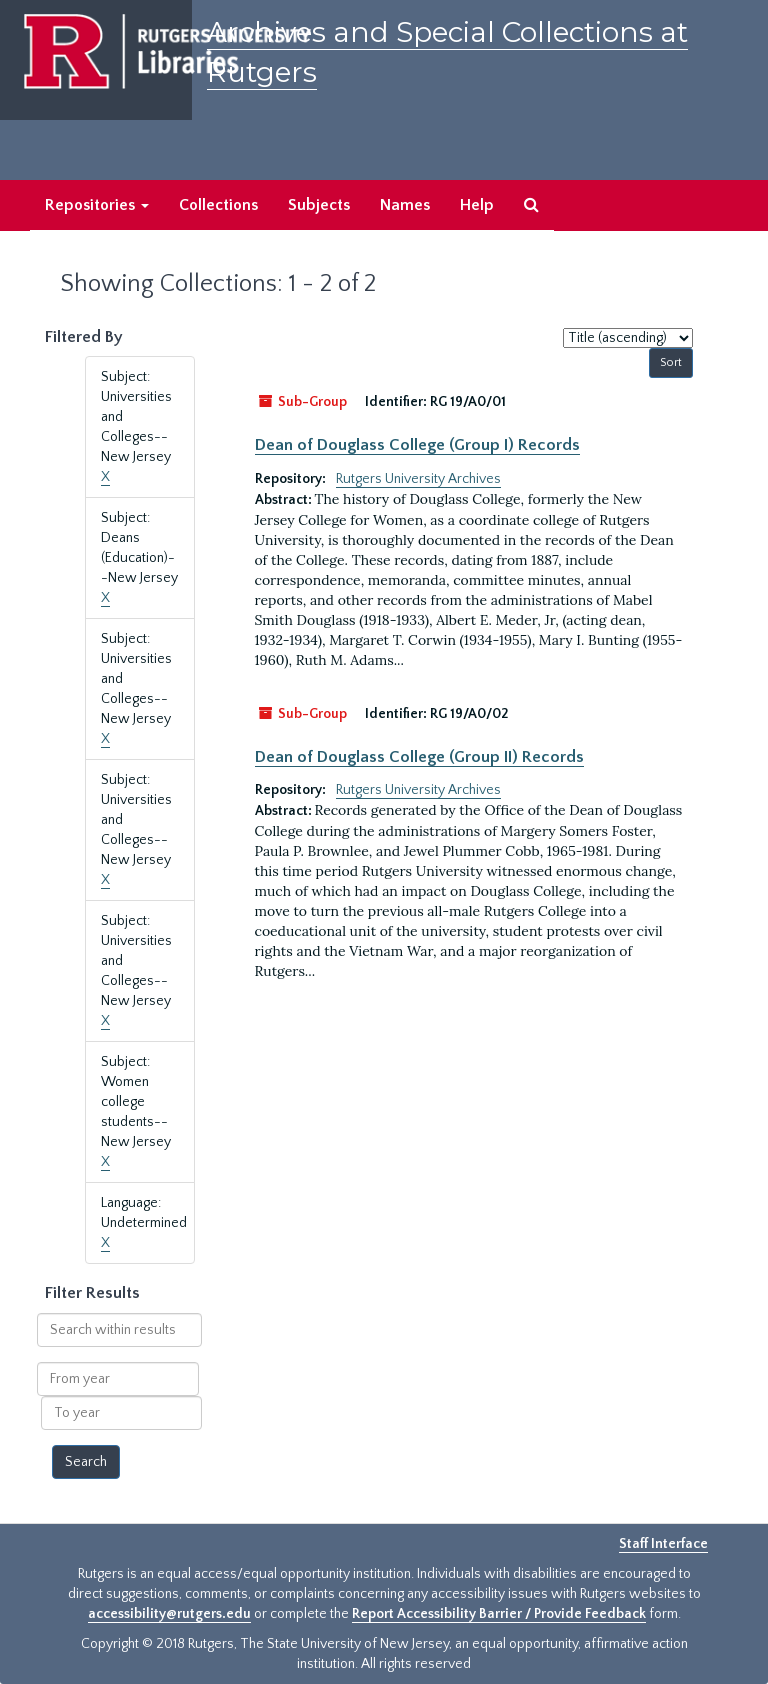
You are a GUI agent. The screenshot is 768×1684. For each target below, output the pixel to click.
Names (405, 205)
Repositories (97, 205)
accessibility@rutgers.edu (169, 1614)
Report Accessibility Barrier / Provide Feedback (499, 1614)
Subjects (319, 205)
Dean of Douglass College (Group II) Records (419, 757)
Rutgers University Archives (418, 479)
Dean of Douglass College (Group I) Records (417, 445)
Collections (218, 205)
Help (477, 205)
